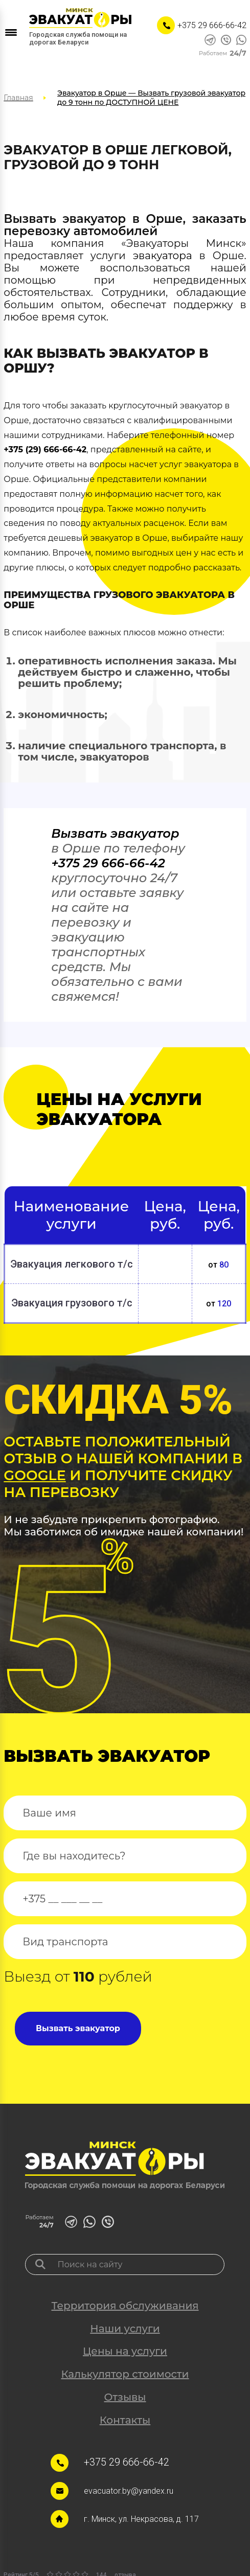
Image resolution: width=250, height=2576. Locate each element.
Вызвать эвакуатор (115, 833)
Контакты (125, 2420)
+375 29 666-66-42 (211, 25)
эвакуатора (162, 255)
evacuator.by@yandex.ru (128, 2491)
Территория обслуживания (124, 2305)
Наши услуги (125, 2328)
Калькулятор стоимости (125, 2374)
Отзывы (125, 2397)
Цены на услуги (125, 2351)
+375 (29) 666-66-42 (45, 449)
